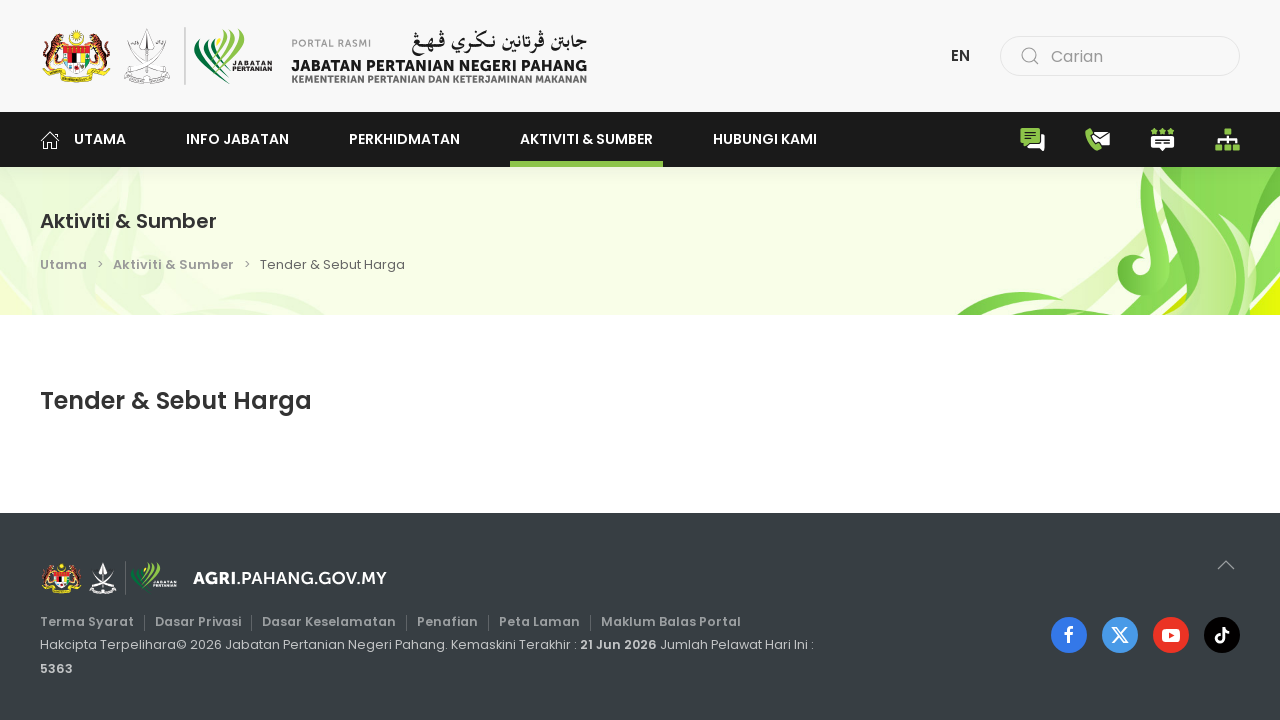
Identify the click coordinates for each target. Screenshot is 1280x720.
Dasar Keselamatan (329, 621)
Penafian (447, 621)
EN (960, 55)
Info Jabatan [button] (237, 139)
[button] (1226, 565)
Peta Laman (539, 621)
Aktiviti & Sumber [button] (586, 139)
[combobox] (1120, 56)
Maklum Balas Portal (671, 621)
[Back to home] (315, 56)
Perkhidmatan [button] (404, 139)
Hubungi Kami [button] (765, 139)
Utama (83, 139)
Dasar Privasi (198, 621)
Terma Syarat (87, 621)
